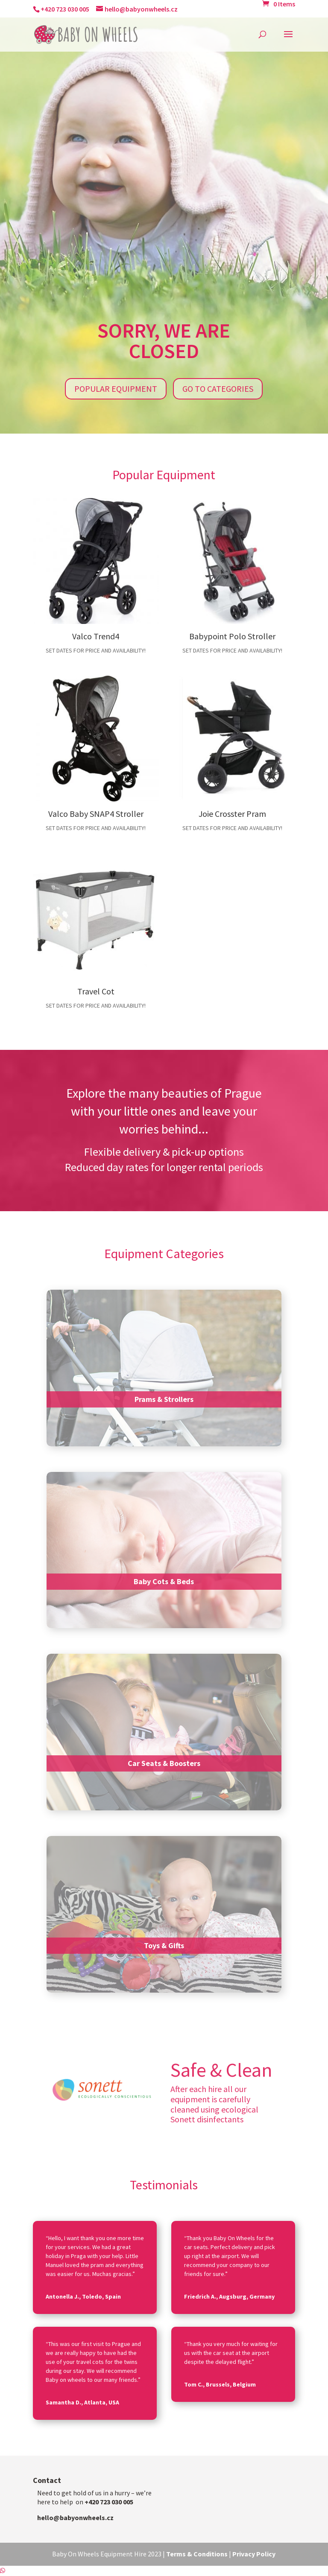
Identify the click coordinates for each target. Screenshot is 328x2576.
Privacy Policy (253, 2554)
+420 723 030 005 (65, 9)
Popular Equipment (115, 388)
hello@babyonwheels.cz (75, 2517)
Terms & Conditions (197, 2554)
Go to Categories (217, 388)
